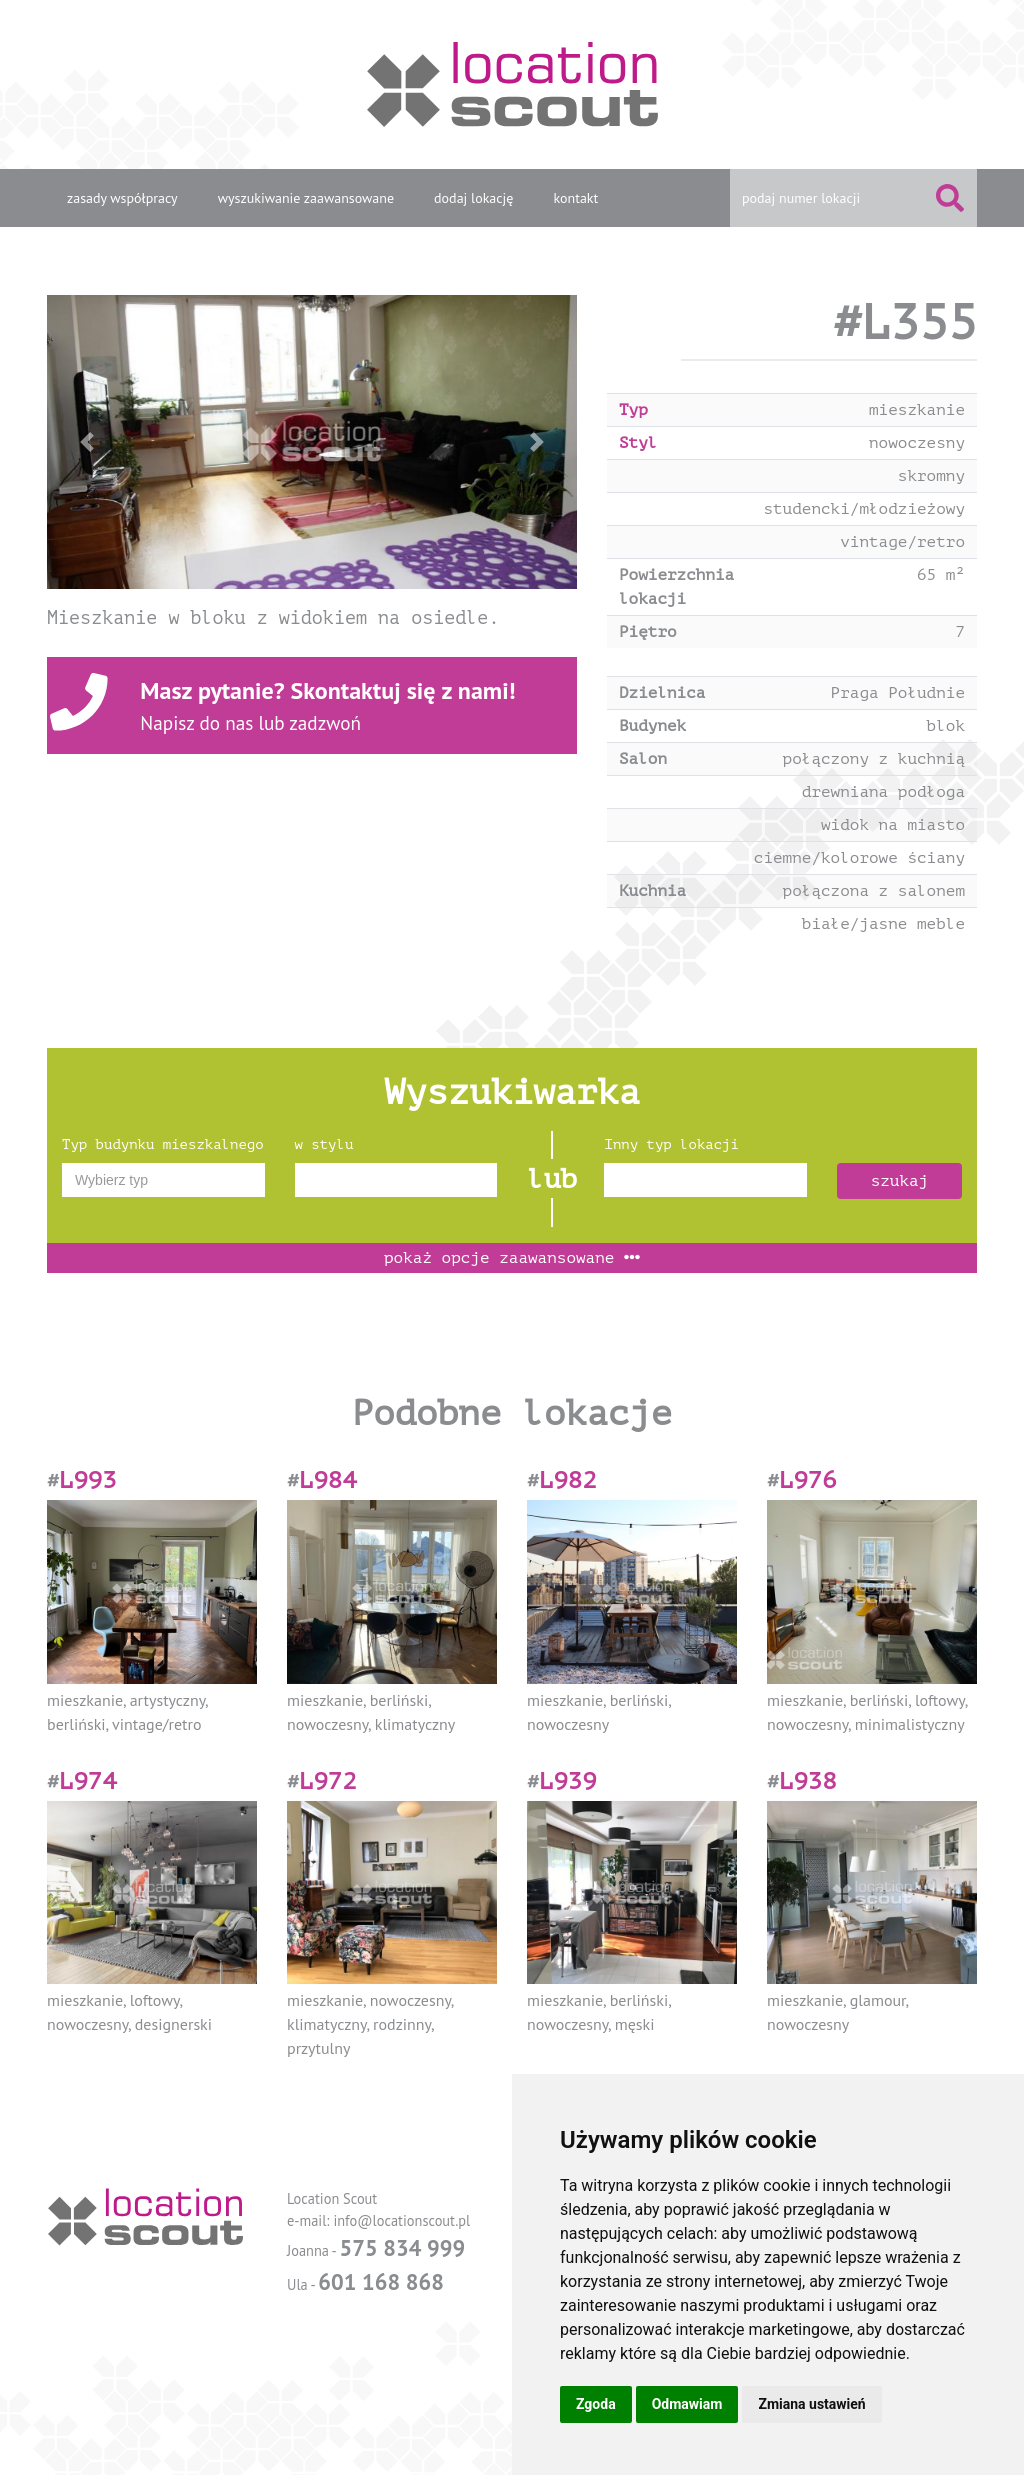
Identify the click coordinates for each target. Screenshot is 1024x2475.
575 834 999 (402, 2247)
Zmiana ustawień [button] (811, 2404)
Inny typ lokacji (671, 1144)
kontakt (575, 198)
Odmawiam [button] (687, 2404)
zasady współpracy (122, 198)
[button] (87, 442)
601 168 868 (381, 2281)
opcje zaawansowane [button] (512, 1258)
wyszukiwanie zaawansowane (306, 198)
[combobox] (163, 1180)
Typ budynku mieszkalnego (163, 1144)
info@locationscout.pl (401, 2220)
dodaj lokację (473, 198)
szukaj (900, 1181)
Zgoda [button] (596, 2404)
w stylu (324, 1144)
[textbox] (163, 1180)
